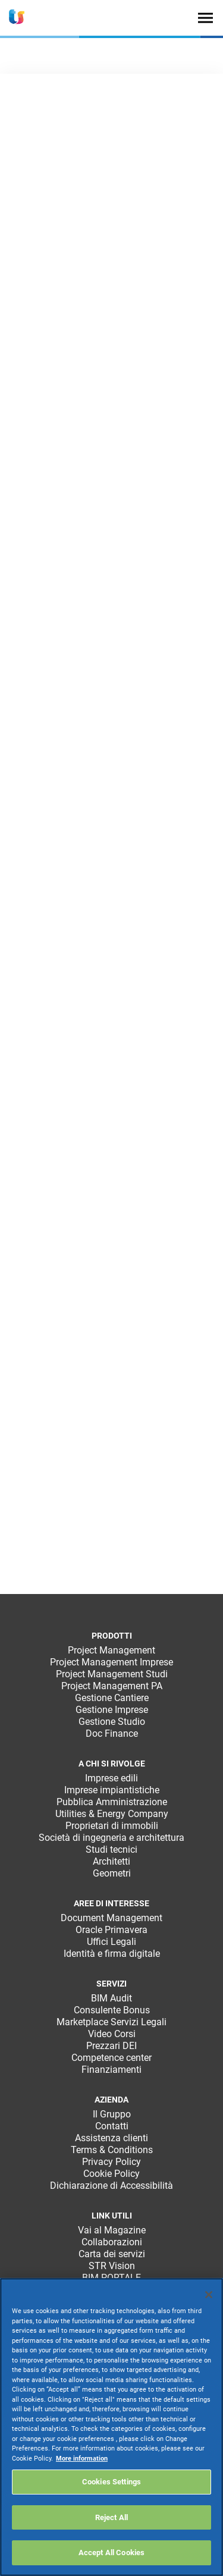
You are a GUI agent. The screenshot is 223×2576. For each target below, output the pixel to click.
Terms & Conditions (112, 2149)
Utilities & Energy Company (111, 1813)
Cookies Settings (111, 2481)
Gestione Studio (111, 1721)
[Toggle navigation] (205, 18)
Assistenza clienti (111, 2138)
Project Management (111, 1650)
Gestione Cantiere (112, 1697)
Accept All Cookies (111, 2552)
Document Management (111, 1918)
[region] (111, 2427)
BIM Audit (111, 1998)
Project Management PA (111, 1686)
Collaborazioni (111, 2242)
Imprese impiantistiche (111, 1790)
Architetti (111, 1861)
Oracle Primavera (111, 1929)
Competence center (111, 2057)
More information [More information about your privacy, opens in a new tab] (82, 2458)
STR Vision (112, 2265)
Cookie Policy (111, 2173)
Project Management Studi (112, 1674)
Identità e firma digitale (112, 1953)
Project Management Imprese (111, 1662)
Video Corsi (112, 2034)
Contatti (111, 2126)
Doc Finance (112, 1733)
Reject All (111, 2517)
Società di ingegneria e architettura (111, 1837)
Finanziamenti (111, 2069)
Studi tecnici (111, 1849)
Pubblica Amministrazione (111, 1802)
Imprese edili (111, 1778)
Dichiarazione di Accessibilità (111, 2185)
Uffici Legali (111, 1941)
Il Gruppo (112, 2114)
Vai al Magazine (112, 2230)
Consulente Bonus (112, 2010)
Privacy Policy (111, 2161)
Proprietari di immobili (111, 1825)
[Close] (209, 2295)
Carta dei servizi (111, 2254)
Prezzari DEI (111, 2045)
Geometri (112, 1873)
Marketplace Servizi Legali (111, 2022)
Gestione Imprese (112, 1709)
